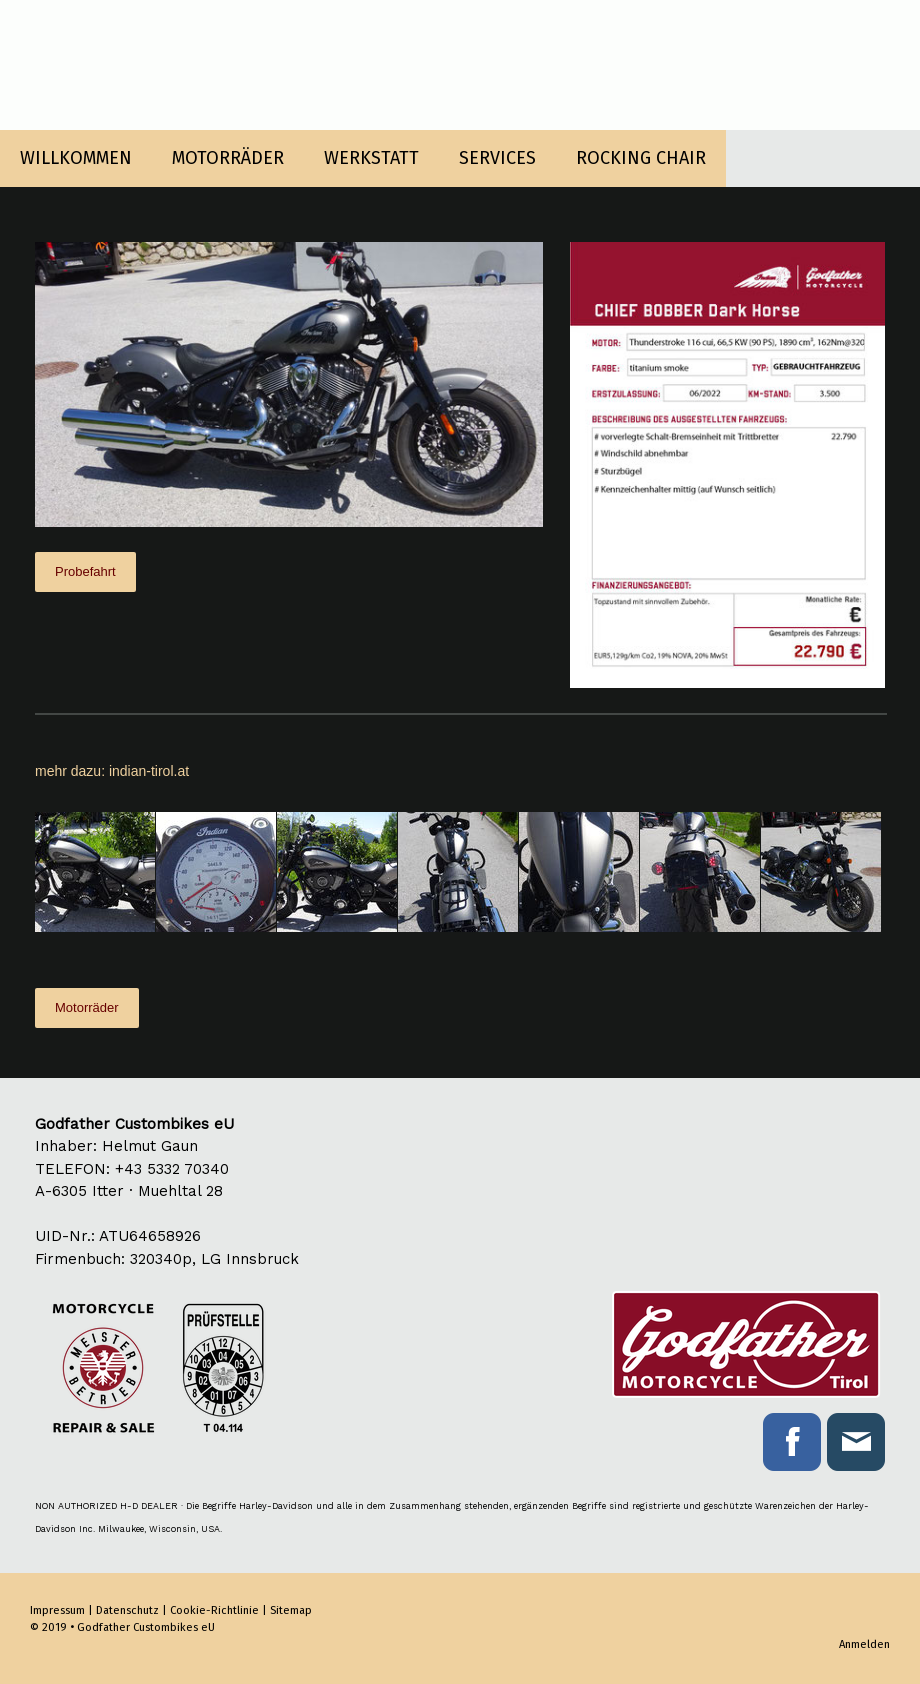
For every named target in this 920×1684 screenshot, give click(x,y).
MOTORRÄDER (228, 158)
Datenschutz (127, 1610)
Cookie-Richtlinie (214, 1610)
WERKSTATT (371, 158)
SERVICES (497, 158)
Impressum (57, 1610)
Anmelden (864, 1644)
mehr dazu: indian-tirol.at (112, 771)
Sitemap (291, 1610)
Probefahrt (85, 571)
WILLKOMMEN (76, 158)
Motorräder (87, 1007)
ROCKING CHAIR (641, 158)
